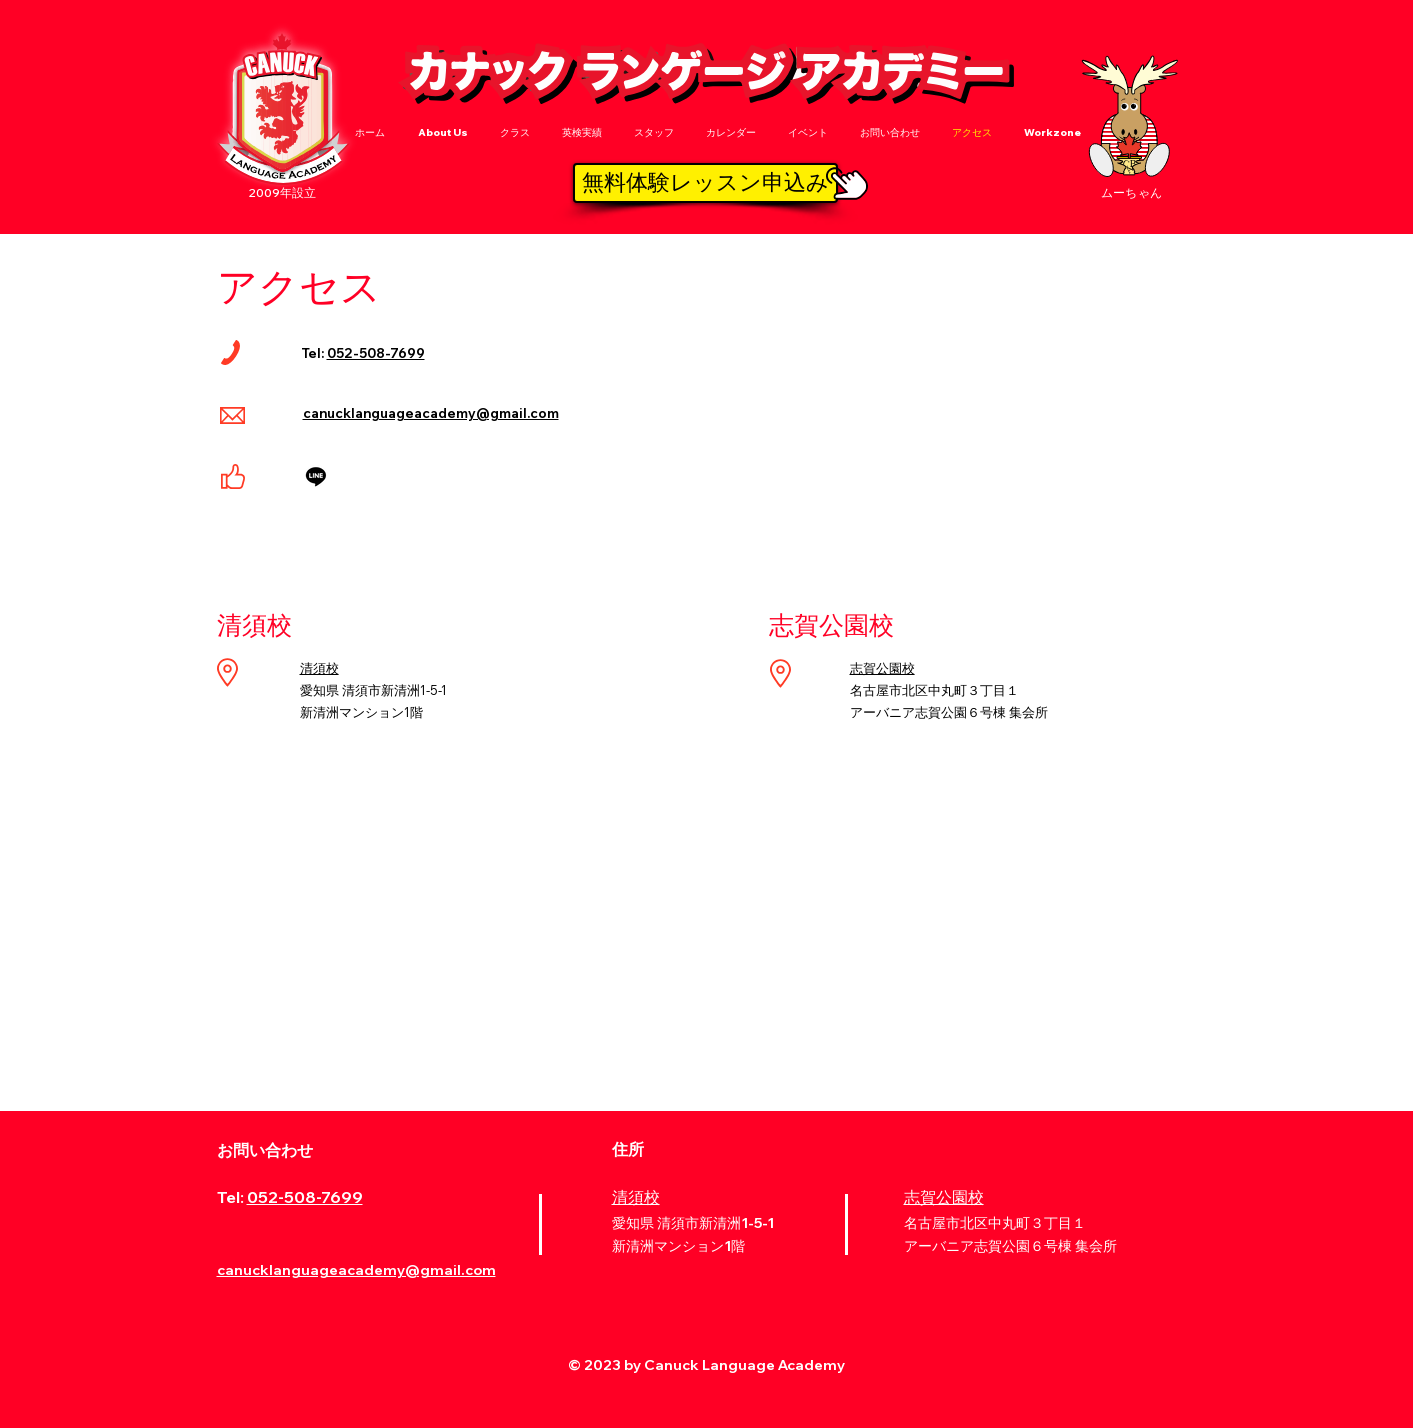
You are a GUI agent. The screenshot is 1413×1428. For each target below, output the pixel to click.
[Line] (316, 476)
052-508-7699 (376, 353)
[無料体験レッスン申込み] (705, 183)
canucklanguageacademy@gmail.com (431, 413)
